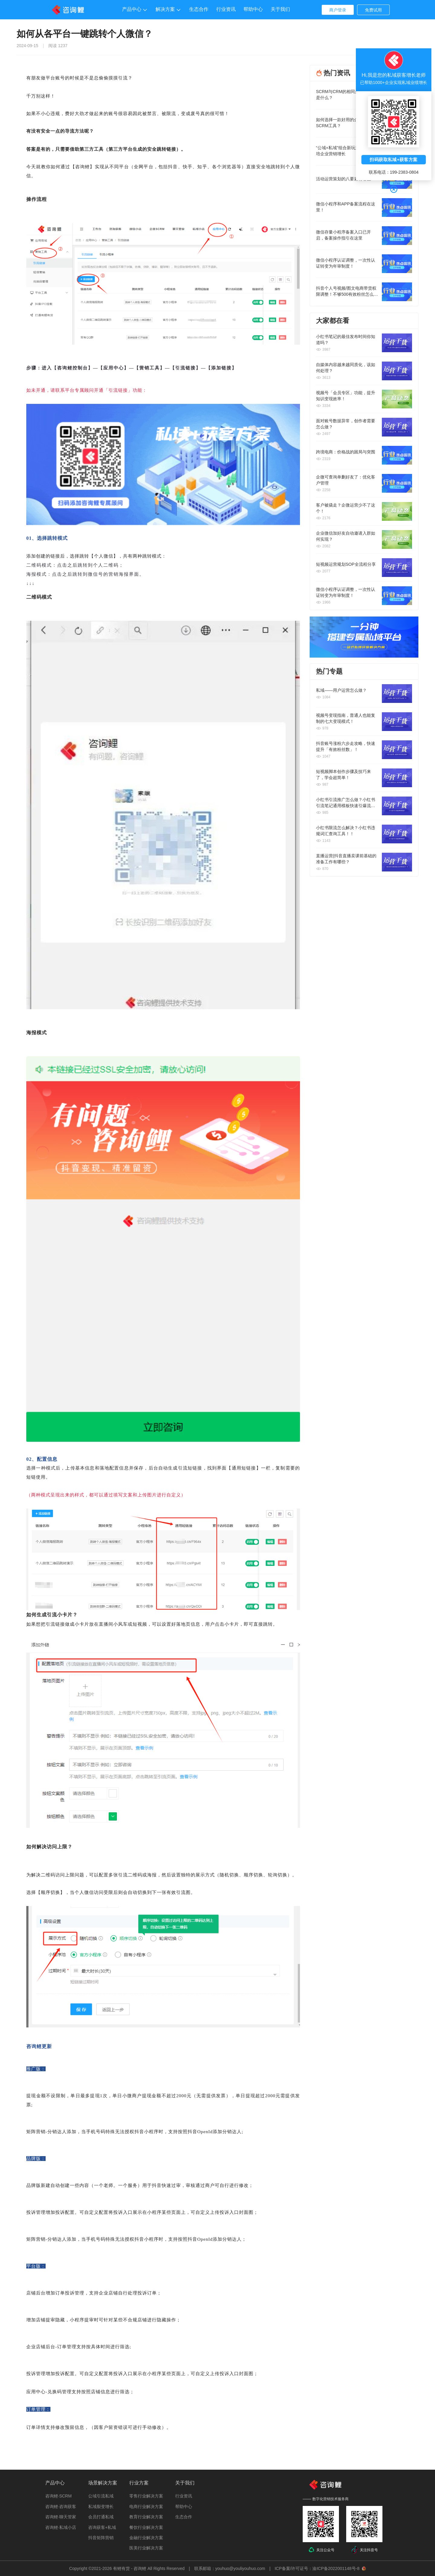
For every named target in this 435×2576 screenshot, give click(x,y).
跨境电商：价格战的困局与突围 (345, 451)
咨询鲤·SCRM (58, 2496)
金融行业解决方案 (146, 2537)
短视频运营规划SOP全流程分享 (346, 564)
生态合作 (183, 2516)
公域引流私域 (101, 2496)
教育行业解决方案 (146, 2516)
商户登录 (337, 10)
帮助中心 (183, 2506)
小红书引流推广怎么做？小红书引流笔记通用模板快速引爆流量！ (345, 805)
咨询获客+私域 (102, 2527)
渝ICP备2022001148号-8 (335, 2568)
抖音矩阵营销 (101, 2537)
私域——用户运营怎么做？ (341, 690)
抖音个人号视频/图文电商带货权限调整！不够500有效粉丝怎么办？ (346, 294)
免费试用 (373, 10)
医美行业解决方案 (146, 2547)
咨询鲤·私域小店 (60, 2527)
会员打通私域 (101, 2516)
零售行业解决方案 (146, 2496)
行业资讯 (183, 2496)
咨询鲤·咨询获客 (60, 2506)
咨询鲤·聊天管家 (60, 2516)
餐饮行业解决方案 (146, 2527)
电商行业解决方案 (146, 2506)
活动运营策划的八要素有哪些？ (345, 178)
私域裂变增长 (101, 2506)
